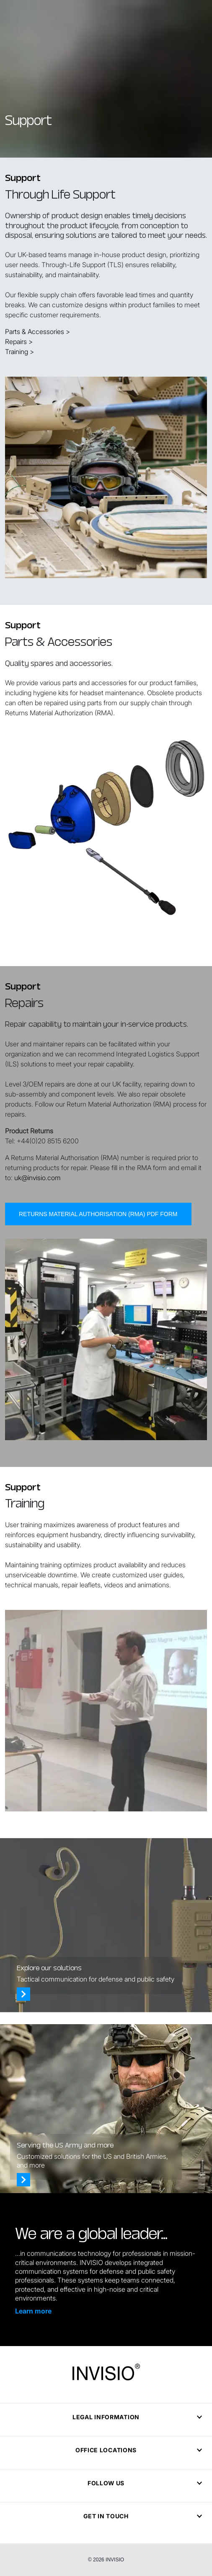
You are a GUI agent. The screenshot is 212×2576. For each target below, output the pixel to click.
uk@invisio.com (37, 1218)
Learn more (33, 2311)
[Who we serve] (23, 2179)
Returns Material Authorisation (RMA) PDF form (98, 1254)
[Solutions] (23, 1994)
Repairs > (19, 341)
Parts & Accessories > (37, 331)
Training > (19, 351)
